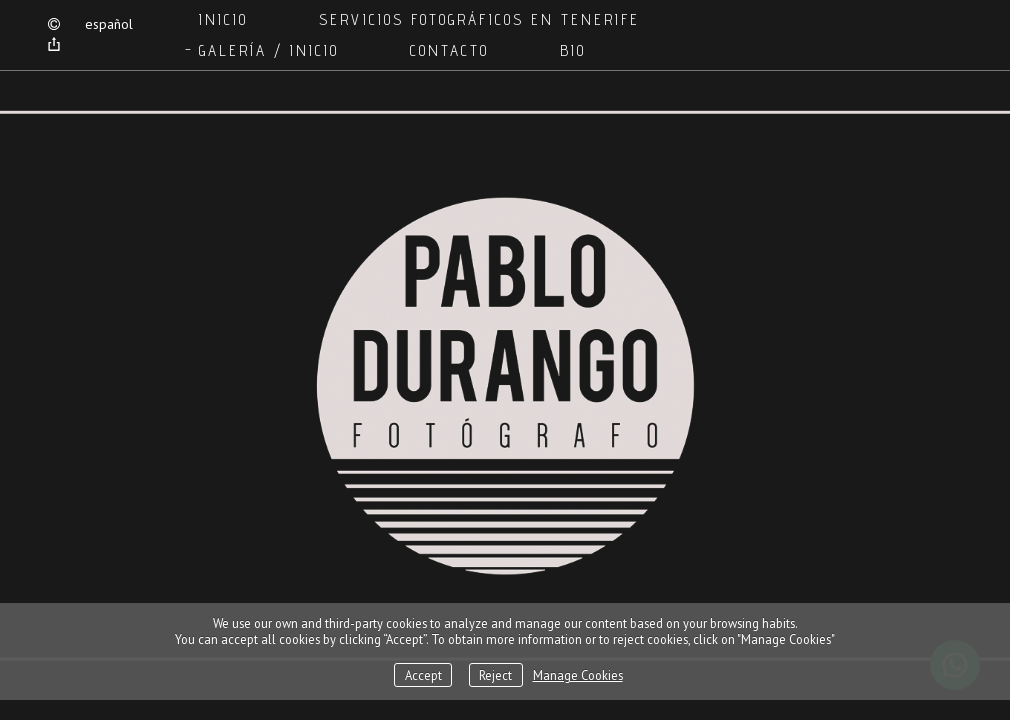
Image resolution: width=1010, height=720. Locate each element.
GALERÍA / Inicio (269, 50)
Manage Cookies (578, 675)
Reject (495, 675)
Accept (423, 675)
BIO (573, 50)
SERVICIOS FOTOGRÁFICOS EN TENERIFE (479, 19)
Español (109, 24)
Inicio (223, 19)
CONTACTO (449, 50)
